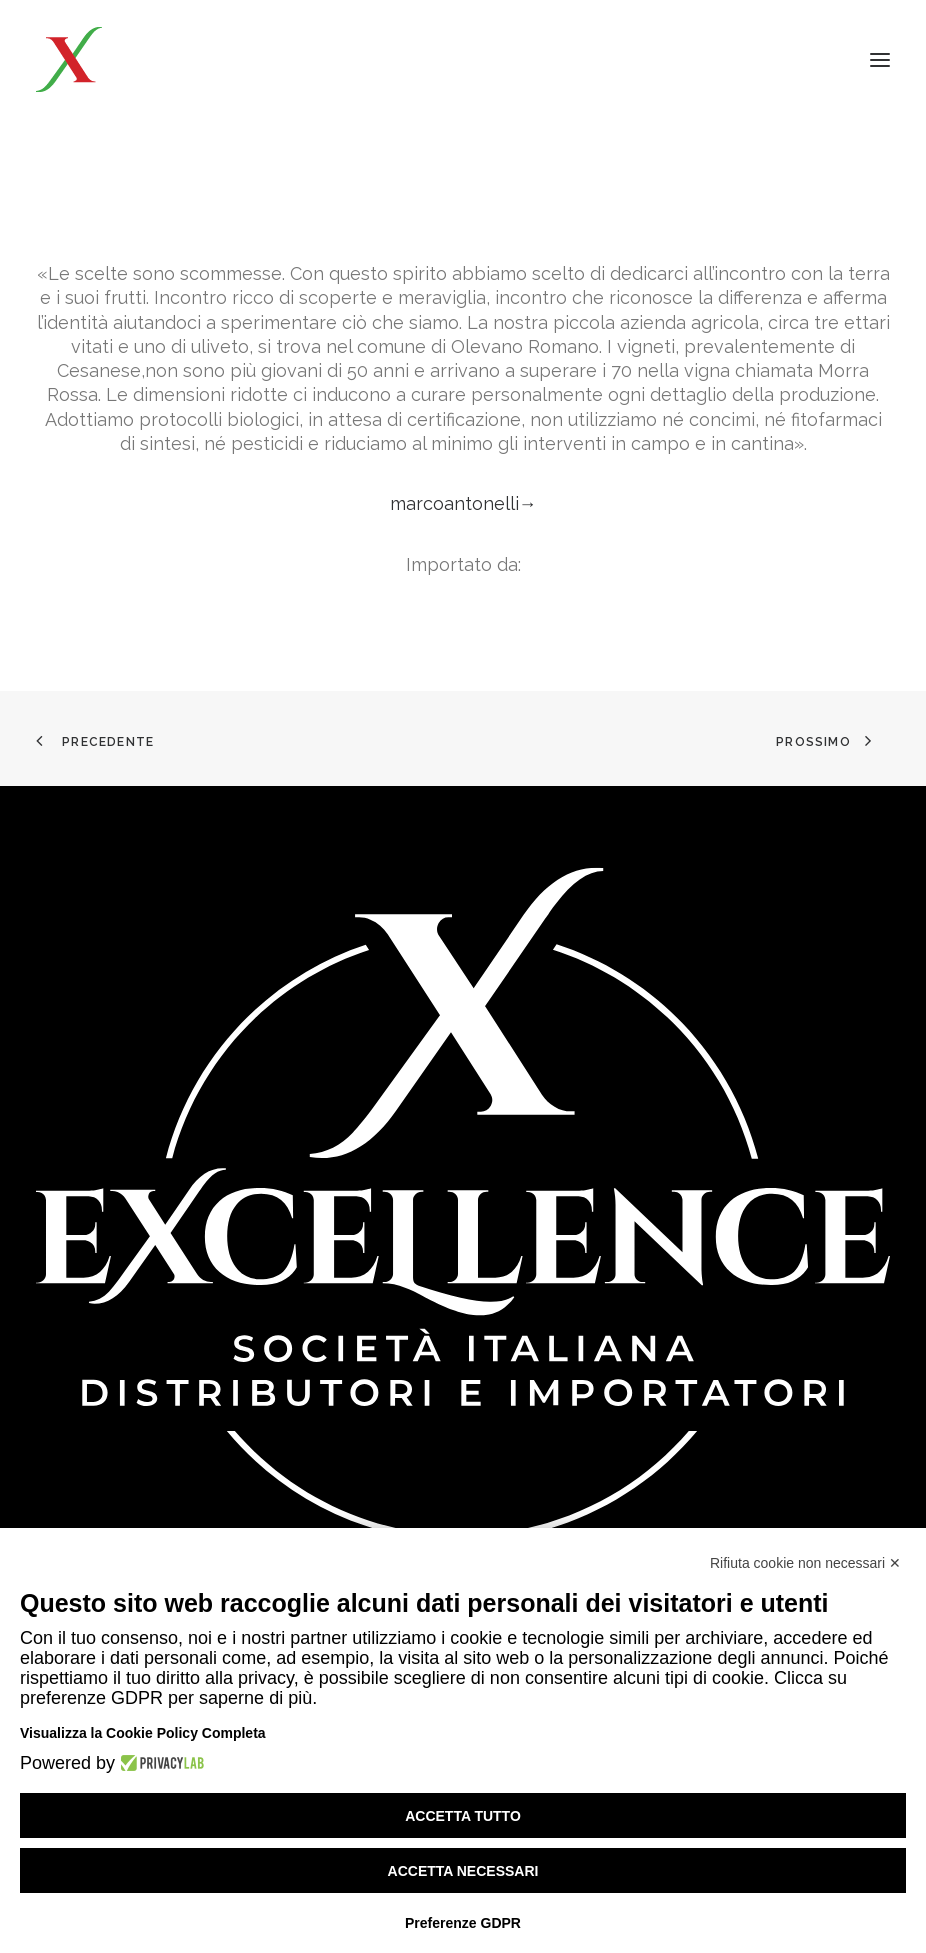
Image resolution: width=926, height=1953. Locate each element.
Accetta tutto (463, 1816)
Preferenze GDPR (463, 1923)
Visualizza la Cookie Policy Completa (143, 1733)
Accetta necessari (463, 1871)
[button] (880, 59)
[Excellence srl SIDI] (152, 59)
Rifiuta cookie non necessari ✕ (805, 1563)
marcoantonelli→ (463, 503)
